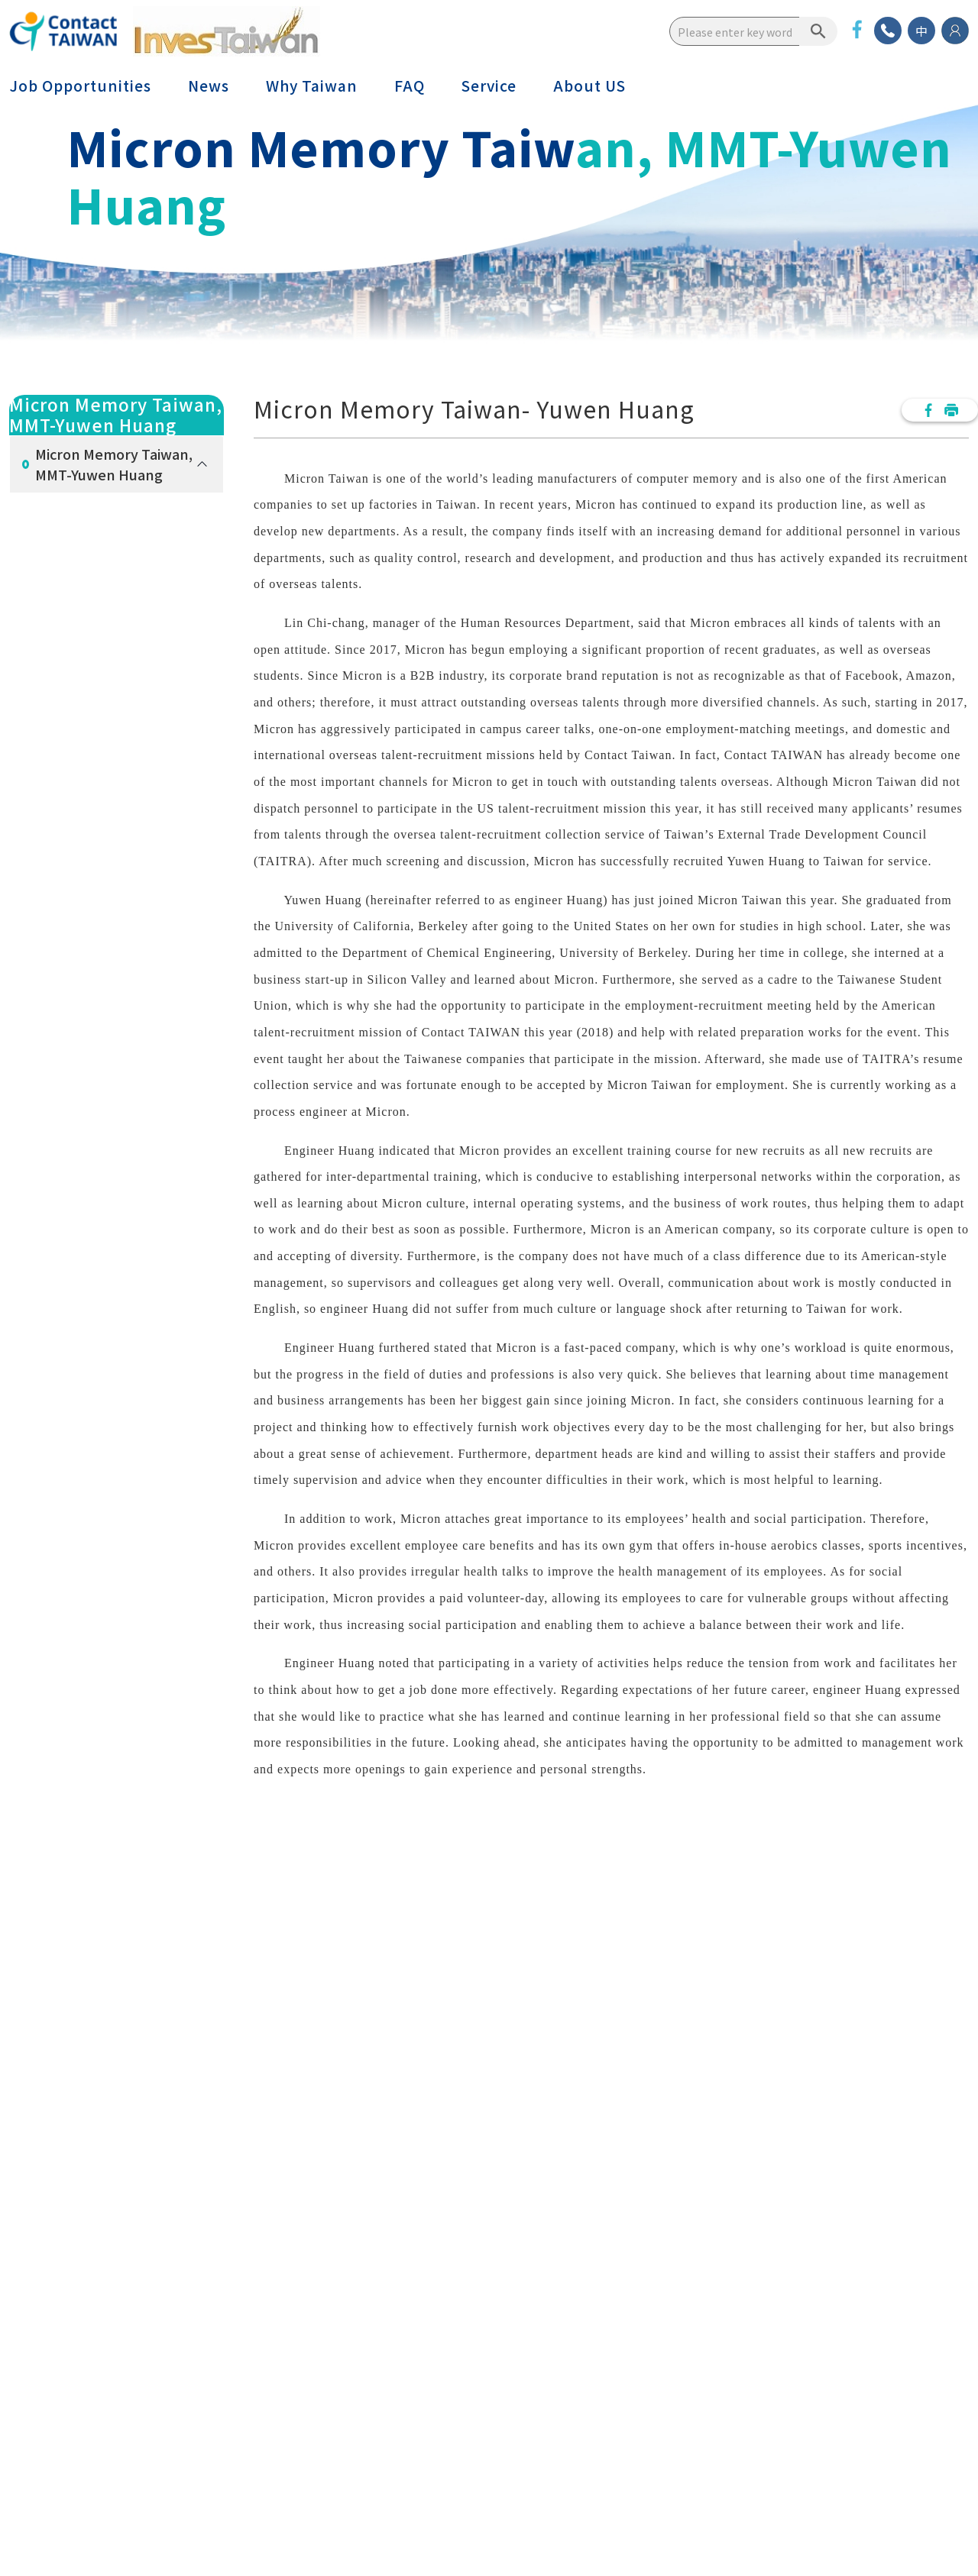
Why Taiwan (312, 85)
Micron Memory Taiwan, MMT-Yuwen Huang (114, 464)
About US (589, 85)
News (208, 85)
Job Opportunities (80, 85)
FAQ (409, 85)
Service (489, 85)
